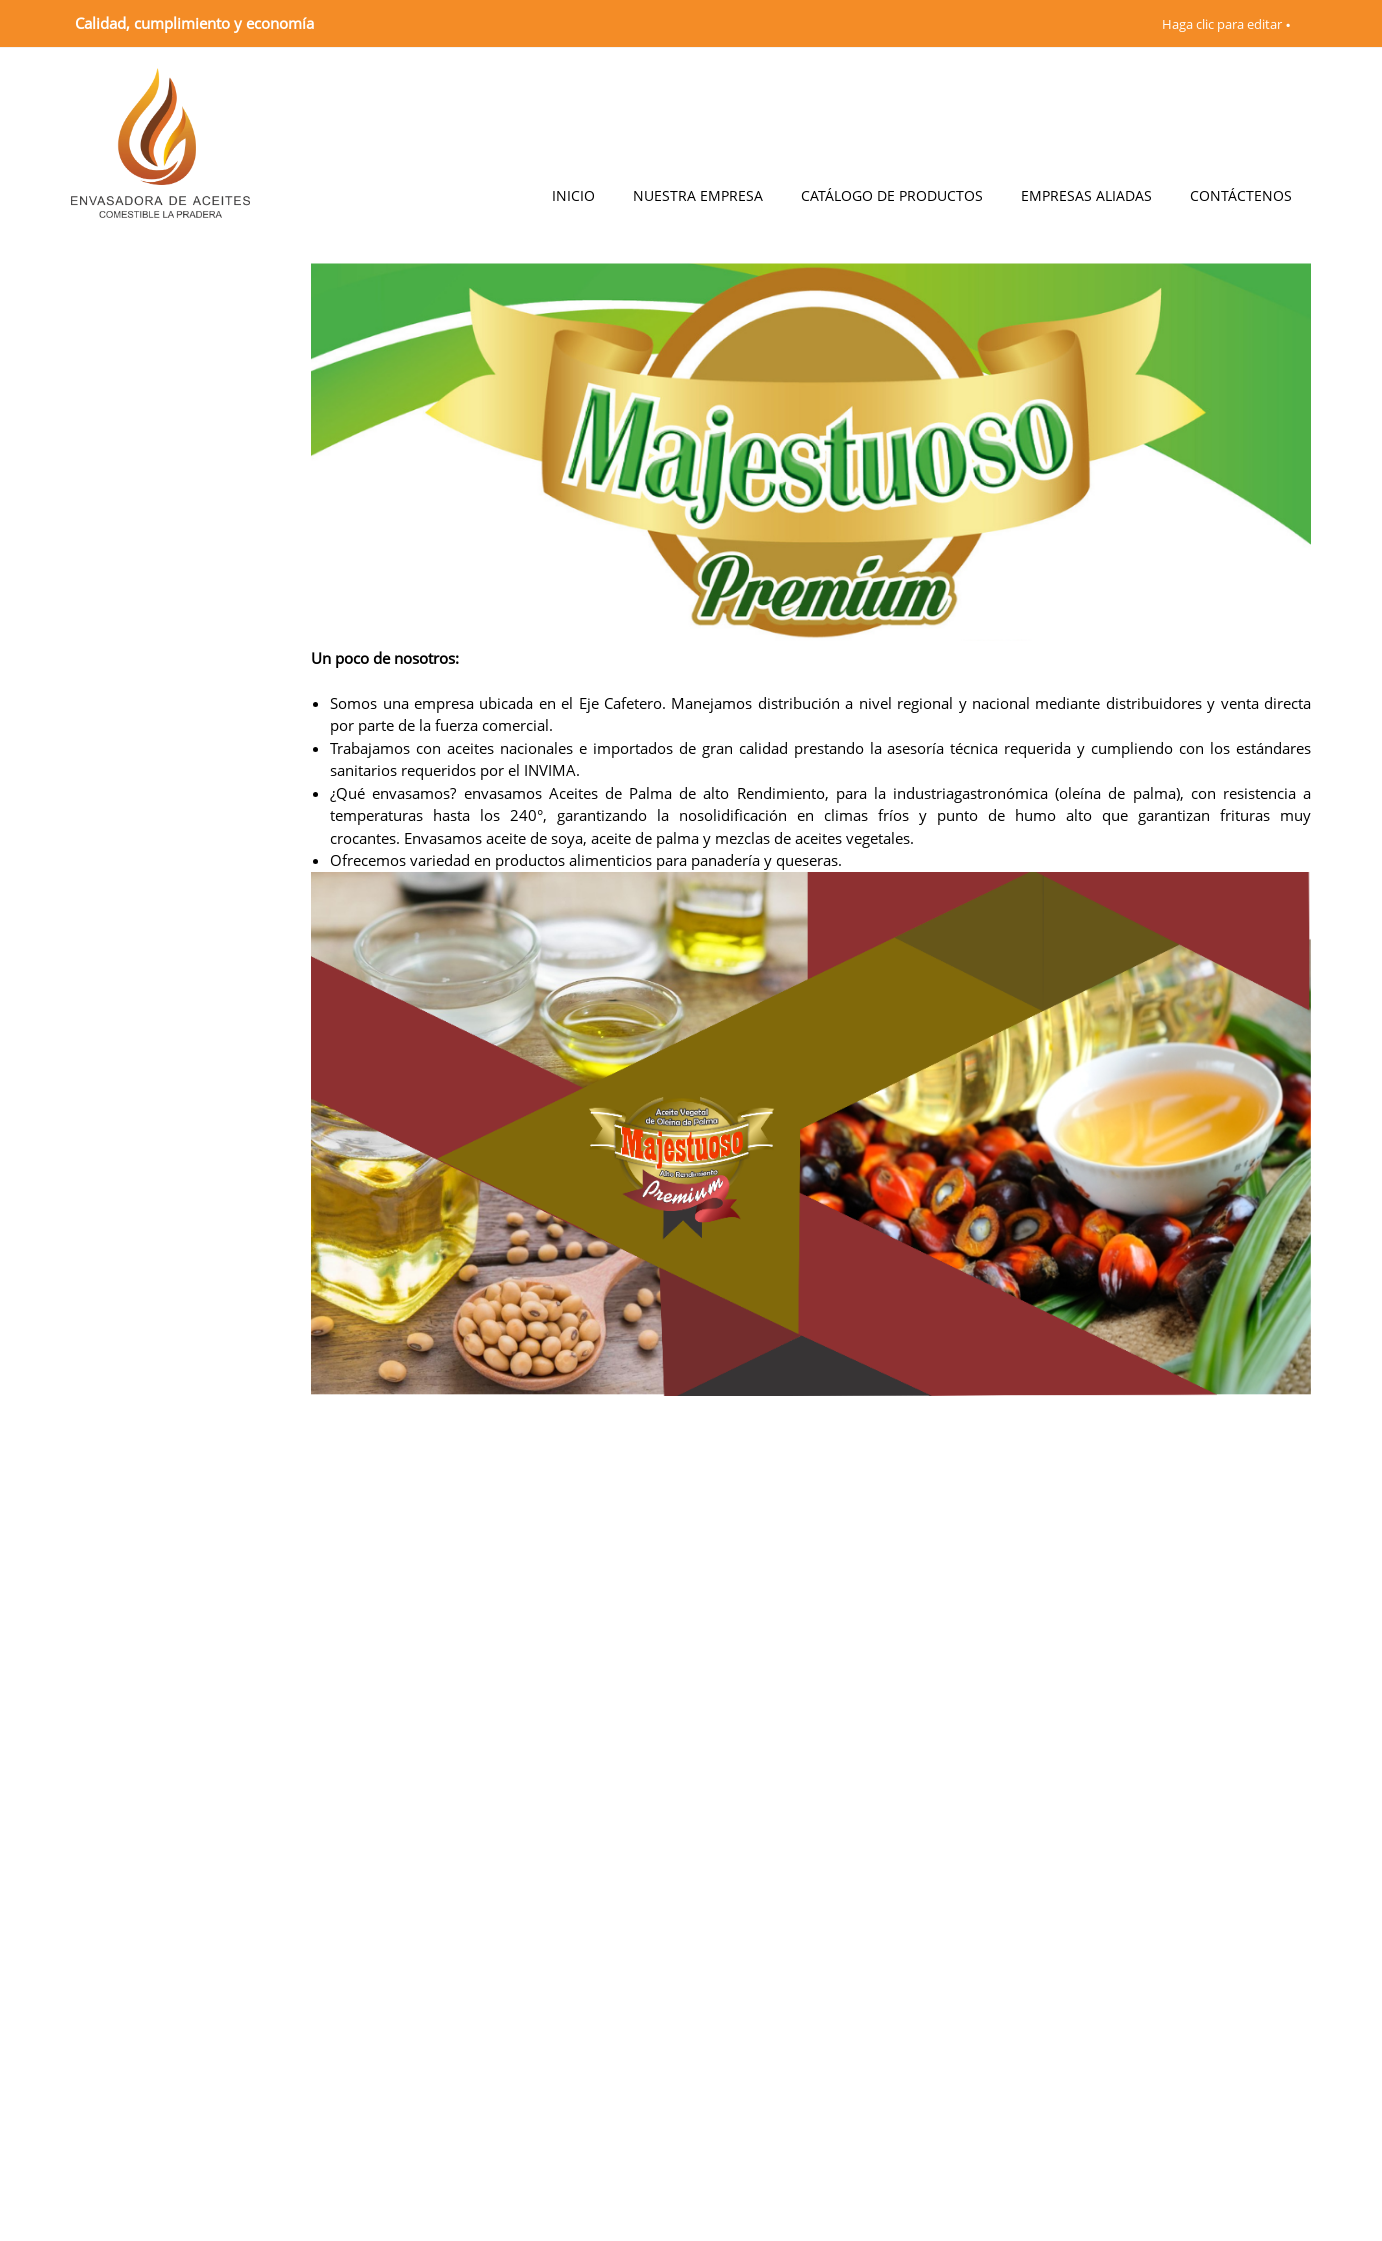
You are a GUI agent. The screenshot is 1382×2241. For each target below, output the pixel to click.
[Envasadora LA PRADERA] (160, 143)
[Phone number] (281, 2100)
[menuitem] (573, 212)
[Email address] (558, 2100)
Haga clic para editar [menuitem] (1222, 24)
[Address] (967, 2100)
